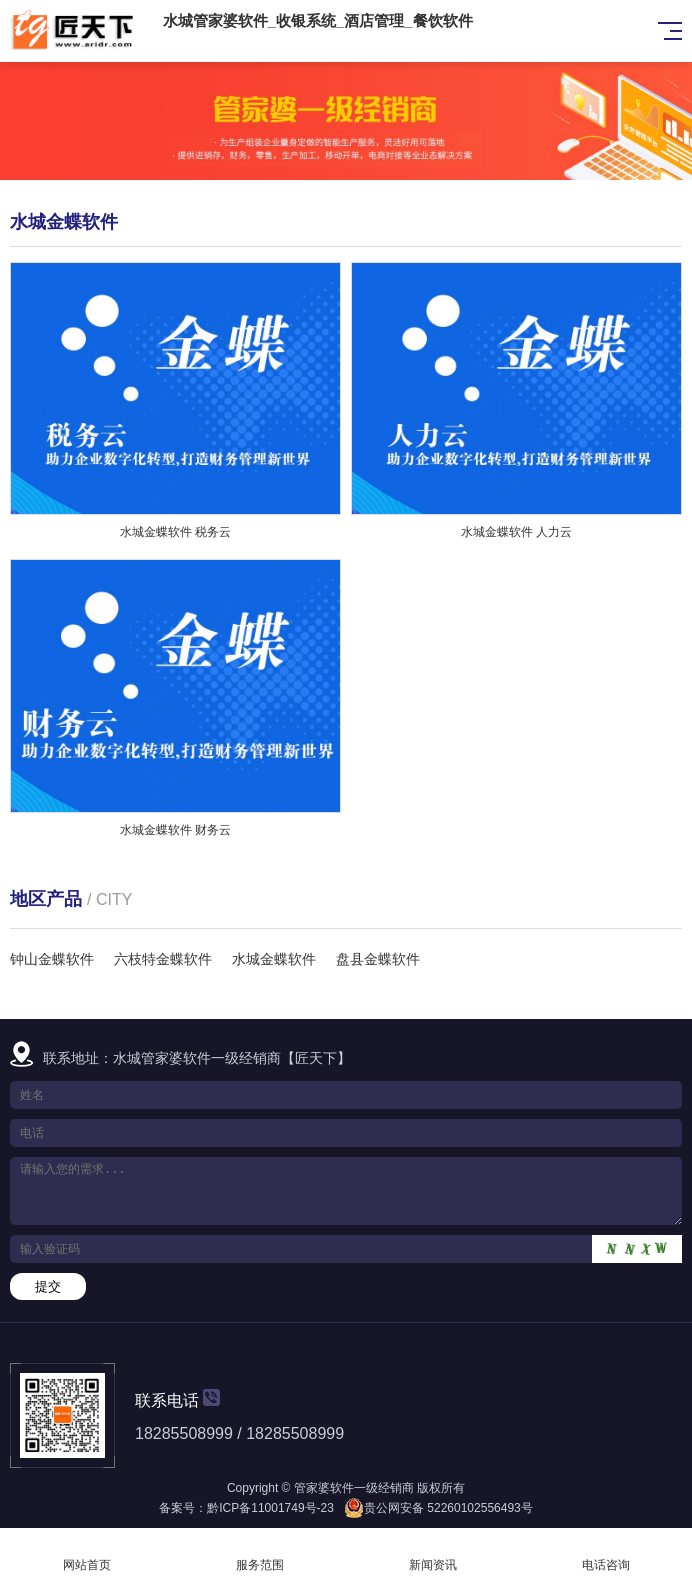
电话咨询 (605, 1553)
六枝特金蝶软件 (163, 959)
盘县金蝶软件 (378, 959)
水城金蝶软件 (274, 959)
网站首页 (86, 1553)
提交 (48, 1286)
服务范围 (259, 1553)
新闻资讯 (432, 1553)
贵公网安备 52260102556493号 (448, 1508)
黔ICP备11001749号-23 (270, 1508)
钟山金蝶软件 (52, 959)
